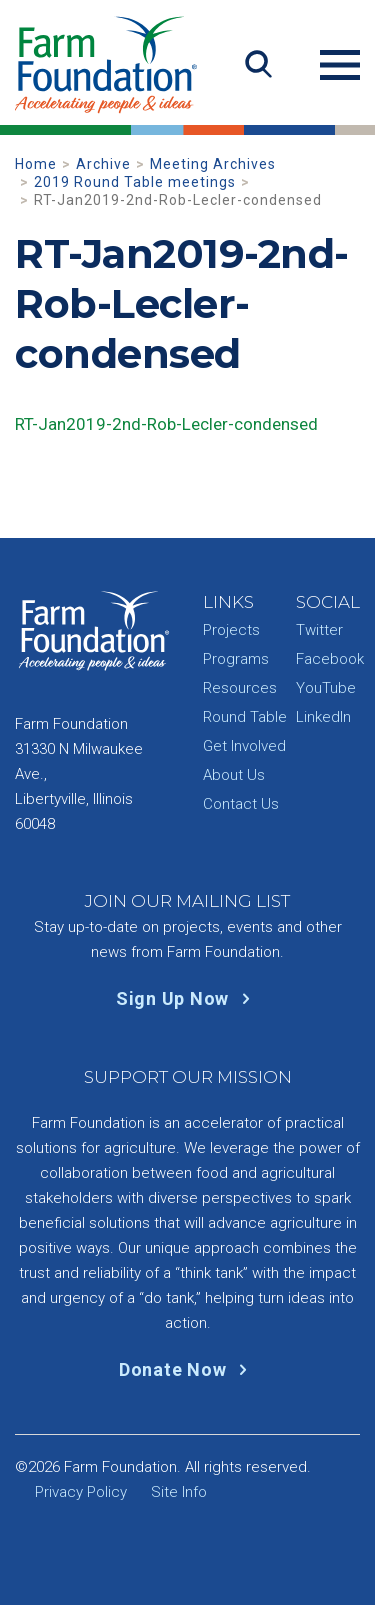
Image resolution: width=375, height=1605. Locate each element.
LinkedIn (323, 717)
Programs (236, 659)
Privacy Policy (81, 1492)
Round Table (245, 717)
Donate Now (187, 1369)
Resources (240, 688)
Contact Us (241, 804)
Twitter (319, 630)
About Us (234, 775)
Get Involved (244, 746)
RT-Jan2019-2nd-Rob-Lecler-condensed (166, 424)
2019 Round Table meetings (135, 182)
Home (36, 164)
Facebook (330, 659)
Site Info (179, 1492)
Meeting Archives (213, 164)
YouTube (326, 688)
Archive (103, 164)
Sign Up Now (187, 998)
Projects (231, 630)
